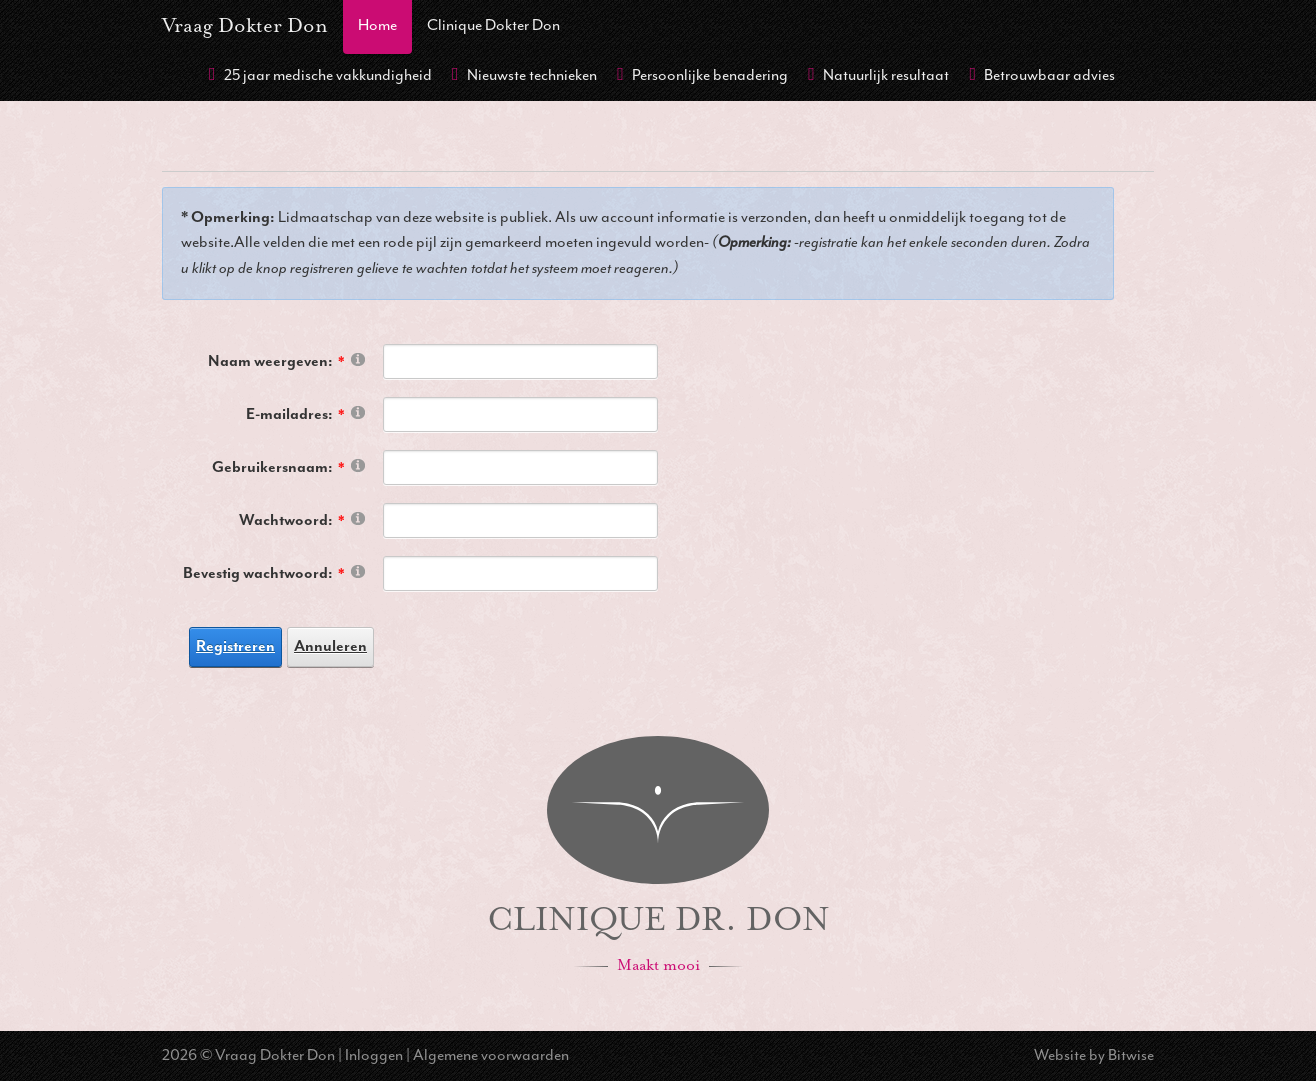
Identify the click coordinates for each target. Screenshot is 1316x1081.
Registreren (235, 646)
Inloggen (374, 1055)
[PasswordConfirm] (520, 573)
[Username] (520, 467)
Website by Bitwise (1094, 1055)
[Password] (520, 520)
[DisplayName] (520, 361)
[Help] (358, 358)
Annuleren (330, 646)
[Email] (520, 414)
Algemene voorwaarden (491, 1055)
